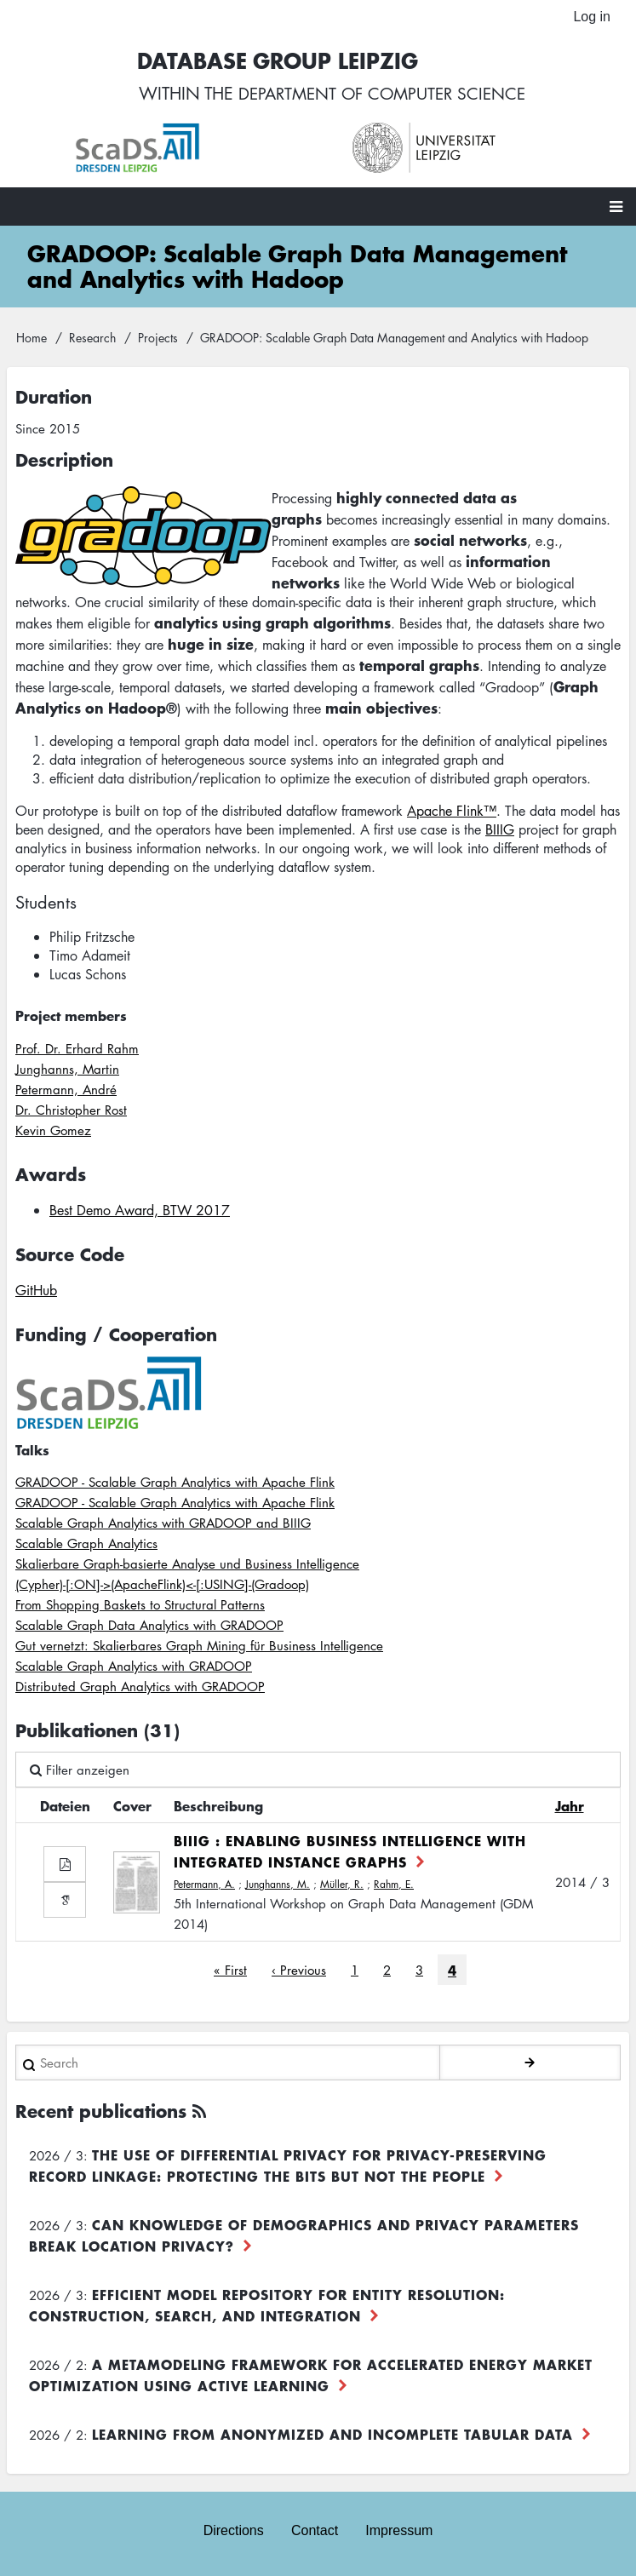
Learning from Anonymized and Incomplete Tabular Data (332, 2434)
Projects (158, 338)
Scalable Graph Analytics (86, 1543)
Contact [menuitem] (314, 2530)
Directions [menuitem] (233, 2530)
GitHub (36, 1291)
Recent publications (100, 2111)
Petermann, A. (204, 1885)
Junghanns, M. (277, 1885)
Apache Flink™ (451, 811)
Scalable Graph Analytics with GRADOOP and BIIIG (163, 1523)
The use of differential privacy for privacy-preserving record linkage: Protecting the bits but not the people (288, 2166)
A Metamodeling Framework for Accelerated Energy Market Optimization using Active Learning (311, 2375)
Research (92, 338)
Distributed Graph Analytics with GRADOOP (140, 1686)
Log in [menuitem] (591, 16)
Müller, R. (342, 1885)
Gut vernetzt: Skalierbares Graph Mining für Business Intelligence (199, 1646)
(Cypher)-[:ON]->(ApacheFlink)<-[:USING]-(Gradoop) (162, 1584)
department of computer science (381, 94)
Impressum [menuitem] (399, 2530)
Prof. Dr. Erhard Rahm (77, 1049)
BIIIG (499, 830)
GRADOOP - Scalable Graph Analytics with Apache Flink (175, 1482)
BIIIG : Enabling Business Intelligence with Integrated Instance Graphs (350, 1852)
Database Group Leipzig (271, 61)
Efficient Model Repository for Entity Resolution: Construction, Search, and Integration (267, 2305)
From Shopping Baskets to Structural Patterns (140, 1605)
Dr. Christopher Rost (71, 1110)
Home (31, 338)
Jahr (569, 1806)
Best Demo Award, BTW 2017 (139, 1211)
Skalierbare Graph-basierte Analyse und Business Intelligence (187, 1564)
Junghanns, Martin (67, 1069)
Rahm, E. (394, 1885)
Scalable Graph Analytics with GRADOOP (133, 1666)
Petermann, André (66, 1090)
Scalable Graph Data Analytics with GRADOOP (149, 1625)
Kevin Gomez (53, 1130)
